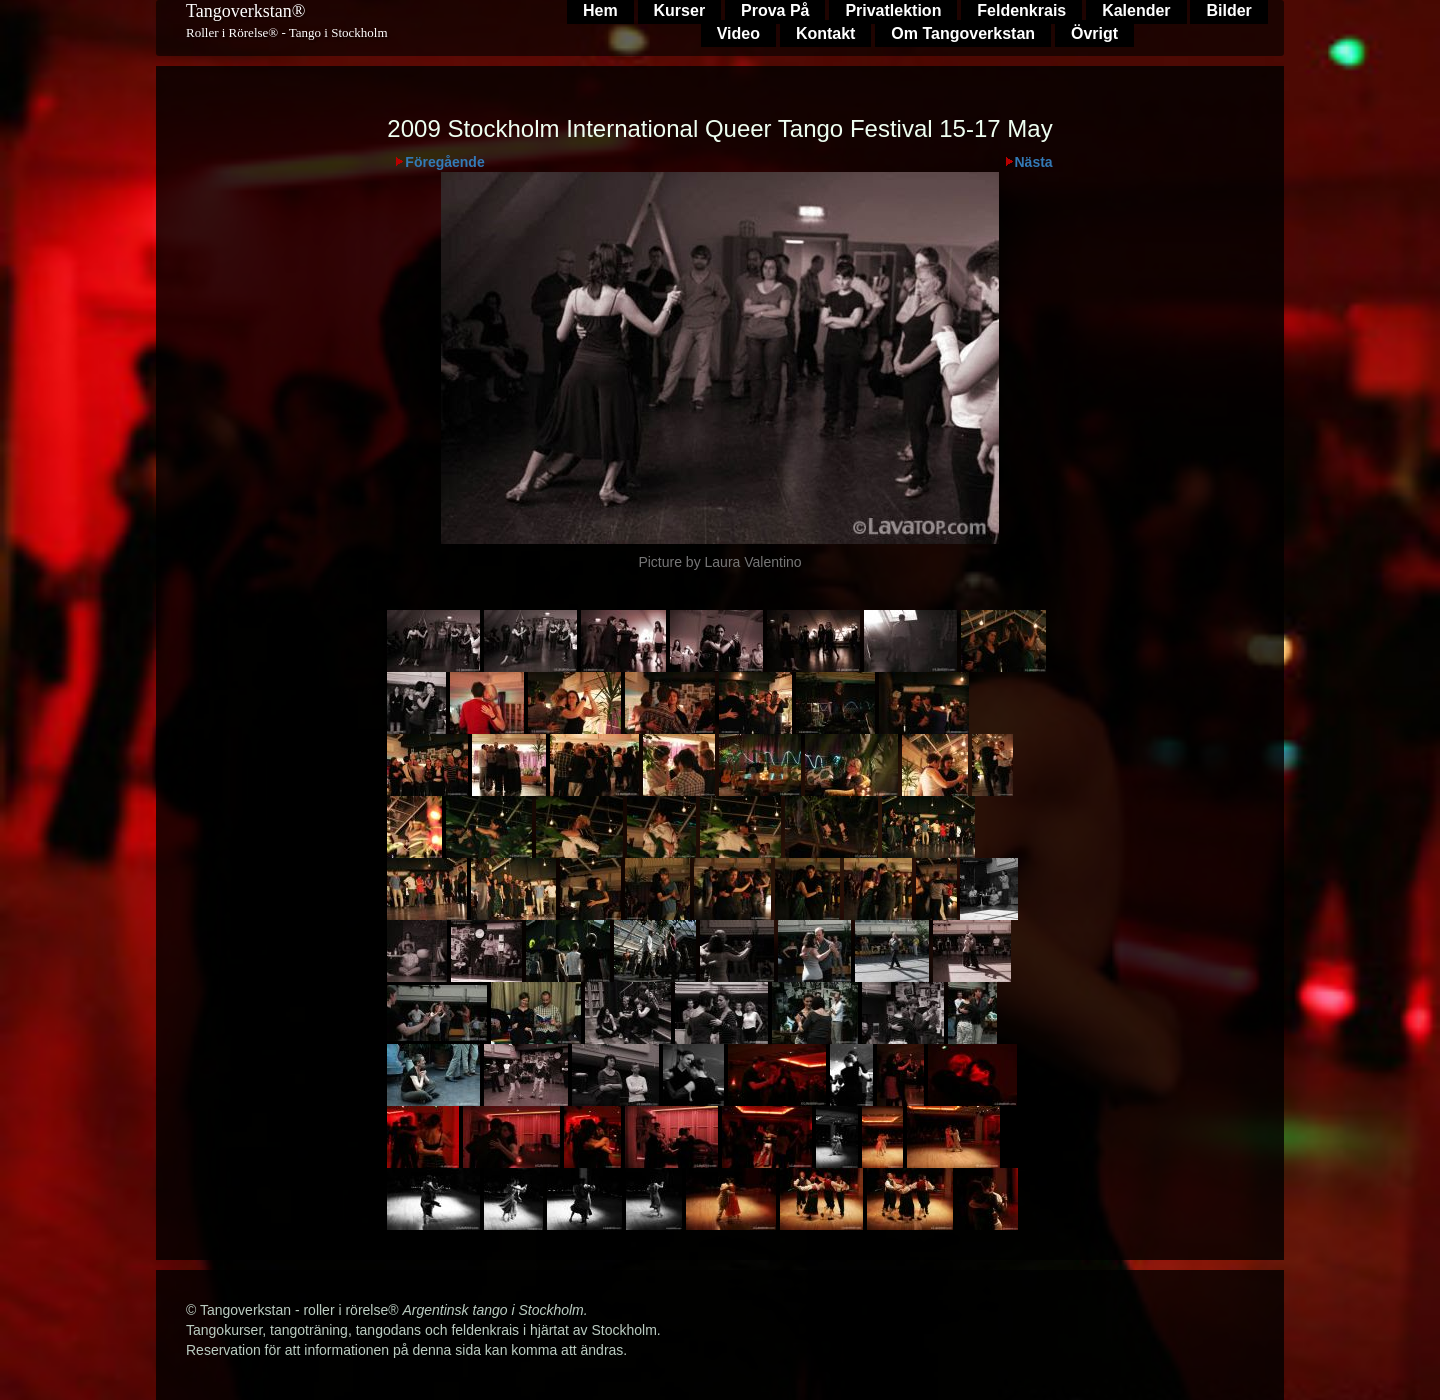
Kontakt (826, 33)
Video (738, 33)
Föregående (444, 162)
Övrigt (1094, 33)
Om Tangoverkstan (963, 33)
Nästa (1034, 162)
